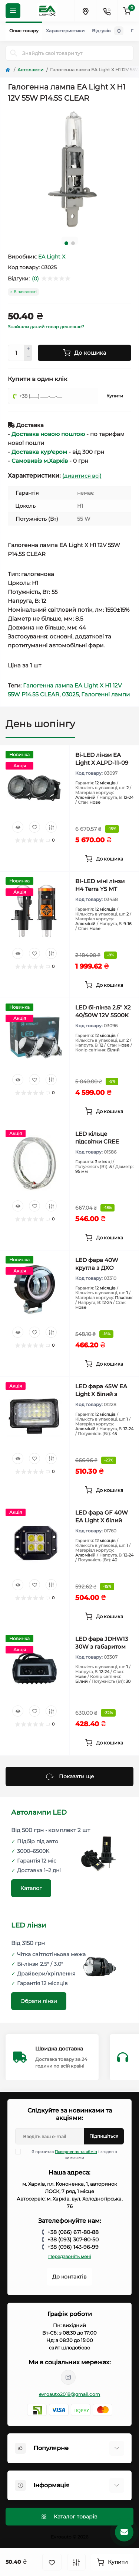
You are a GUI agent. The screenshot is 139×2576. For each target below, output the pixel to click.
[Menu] (13, 10)
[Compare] (51, 827)
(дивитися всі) (82, 475)
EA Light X (51, 256)
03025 (70, 694)
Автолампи (30, 69)
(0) (35, 278)
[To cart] (104, 858)
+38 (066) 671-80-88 (73, 2232)
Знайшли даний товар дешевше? (46, 326)
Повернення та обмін (76, 2151)
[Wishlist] (34, 827)
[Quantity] (16, 353)
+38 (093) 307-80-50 (73, 2239)
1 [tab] (66, 243)
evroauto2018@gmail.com (69, 2394)
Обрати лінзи (38, 2001)
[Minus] (28, 357)
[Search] (14, 53)
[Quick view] (17, 827)
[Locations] (85, 11)
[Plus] (28, 349)
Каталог (31, 1888)
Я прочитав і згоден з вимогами (70, 2154)
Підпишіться (103, 2136)
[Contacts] (107, 11)
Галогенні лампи (105, 694)
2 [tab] (73, 243)
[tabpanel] (69, 169)
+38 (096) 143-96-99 (73, 2247)
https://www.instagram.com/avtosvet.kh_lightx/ (68, 2377)
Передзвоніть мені (69, 2256)
